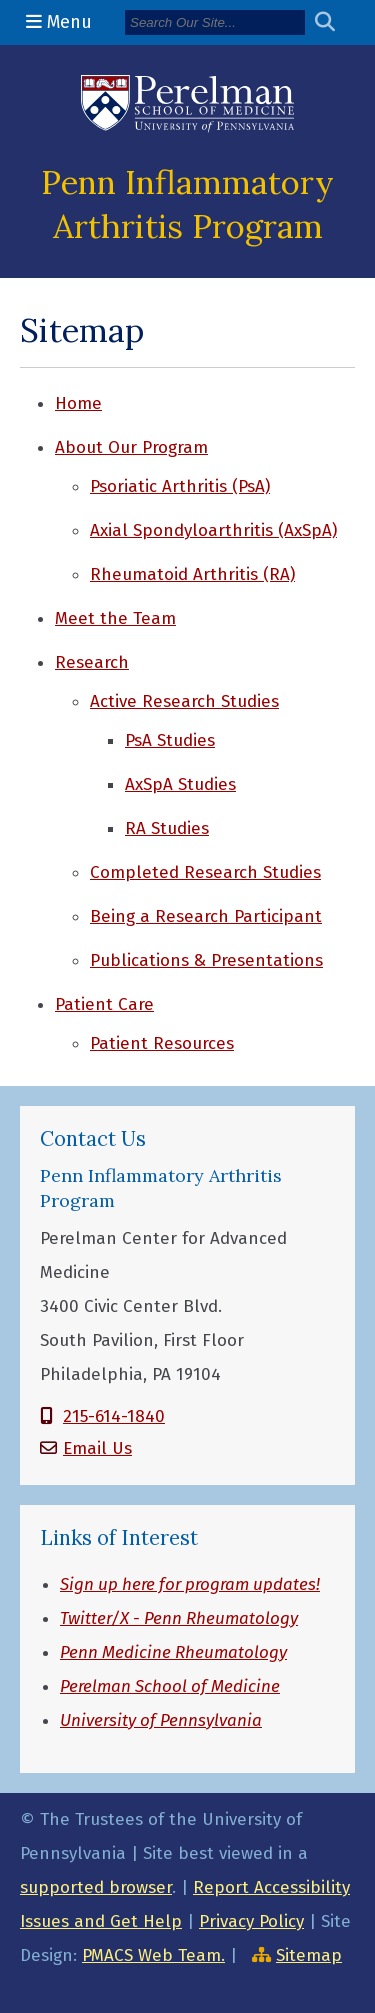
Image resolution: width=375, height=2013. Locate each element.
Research (92, 662)
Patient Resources (162, 1043)
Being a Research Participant (206, 916)
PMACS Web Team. (153, 1955)
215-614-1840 (114, 1416)
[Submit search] (332, 22)
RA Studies (167, 828)
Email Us (97, 1448)
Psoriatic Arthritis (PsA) (180, 486)
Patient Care (104, 1004)
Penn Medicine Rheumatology (173, 1652)
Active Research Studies (184, 701)
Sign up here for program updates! (190, 1584)
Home (78, 403)
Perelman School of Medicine (170, 1686)
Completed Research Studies (205, 872)
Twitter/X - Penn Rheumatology (179, 1618)
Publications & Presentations (206, 960)
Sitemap (309, 1955)
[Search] (215, 22)
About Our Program (131, 447)
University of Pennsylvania (161, 1720)
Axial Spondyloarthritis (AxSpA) (213, 530)
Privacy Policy (251, 1921)
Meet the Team (115, 618)
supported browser (96, 1887)
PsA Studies (170, 740)
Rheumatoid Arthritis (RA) (192, 574)
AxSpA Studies (180, 784)
